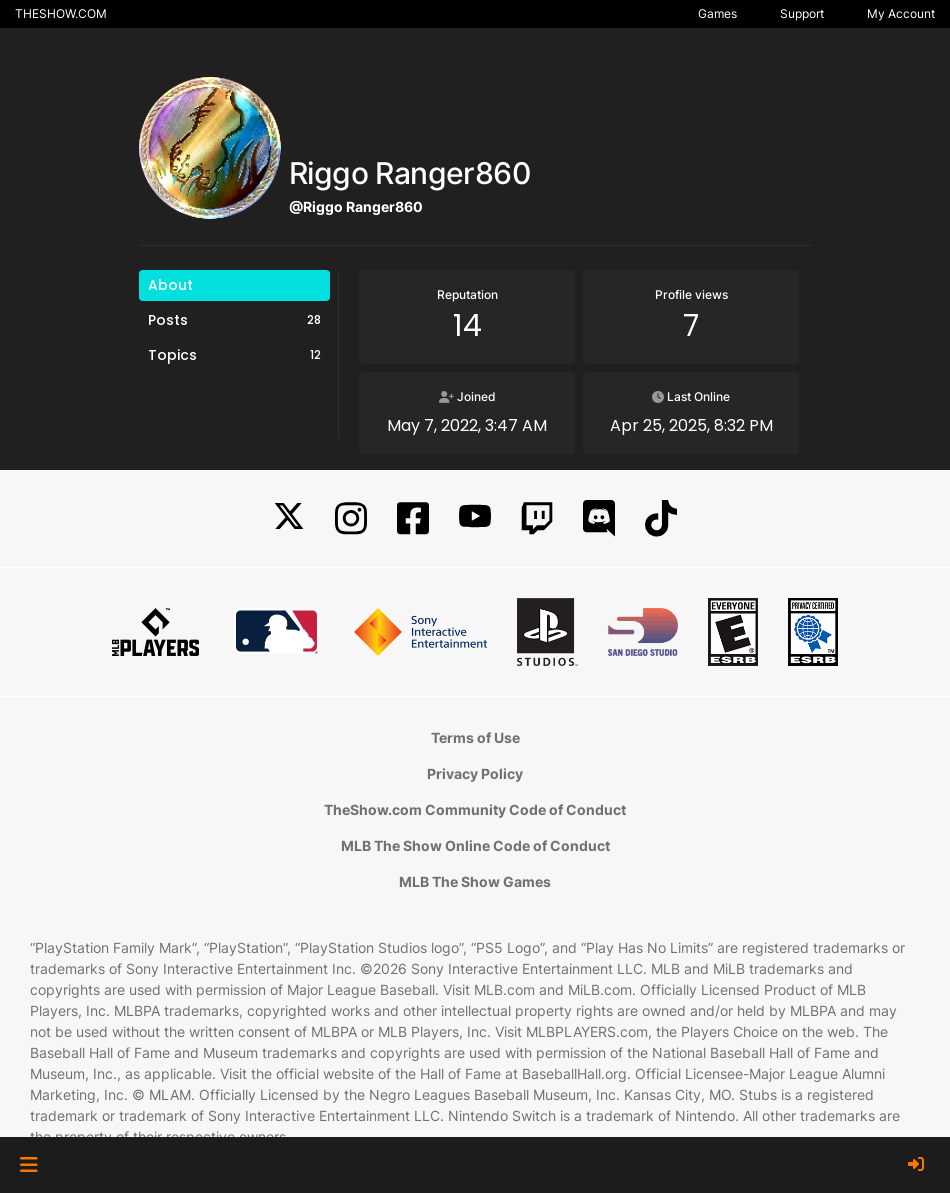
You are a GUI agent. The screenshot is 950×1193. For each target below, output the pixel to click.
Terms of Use (475, 737)
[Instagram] (351, 518)
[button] (28, 1165)
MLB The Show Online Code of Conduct (475, 845)
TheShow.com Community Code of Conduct (475, 809)
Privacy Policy (475, 773)
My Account (901, 13)
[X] (289, 518)
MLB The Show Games (475, 881)
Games (717, 13)
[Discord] (599, 518)
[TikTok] (661, 518)
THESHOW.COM (61, 13)
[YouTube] (475, 518)
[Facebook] (413, 518)
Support (802, 13)
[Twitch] (537, 518)
